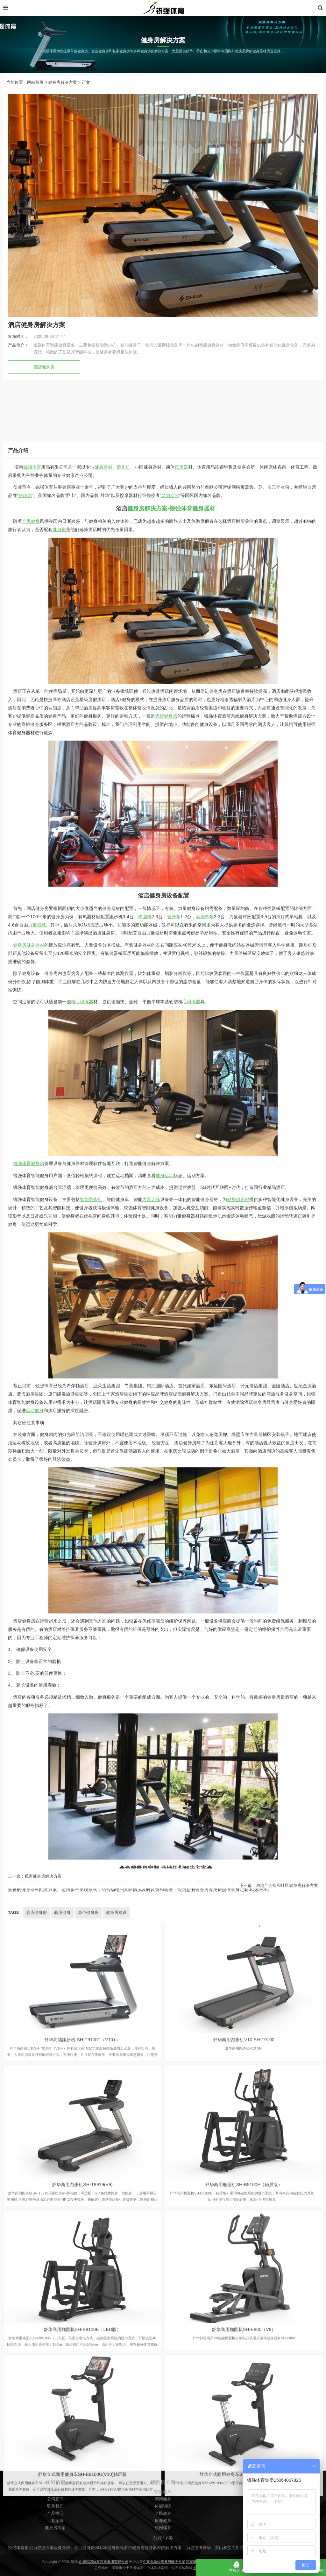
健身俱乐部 (238, 2295)
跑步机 (123, 1562)
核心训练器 (82, 2097)
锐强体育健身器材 (192, 1604)
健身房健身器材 (28, 2040)
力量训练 (151, 2295)
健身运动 (165, 2271)
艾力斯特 (170, 1591)
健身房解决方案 (62, 82)
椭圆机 (145, 2012)
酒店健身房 (44, 367)
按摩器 (181, 1562)
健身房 (59, 1625)
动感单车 (205, 2012)
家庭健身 (163, 2532)
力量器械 (37, 2020)
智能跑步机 (91, 2295)
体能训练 (163, 2546)
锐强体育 (32, 1562)
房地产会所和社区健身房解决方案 (287, 1900)
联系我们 (55, 2546)
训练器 (193, 2097)
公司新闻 (55, 2539)
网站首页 (35, 82)
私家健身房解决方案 (43, 1891)
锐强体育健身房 (28, 2259)
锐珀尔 (25, 1591)
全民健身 (31, 1617)
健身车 (174, 2012)
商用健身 (163, 2539)
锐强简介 (55, 2532)
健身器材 (103, 1562)
